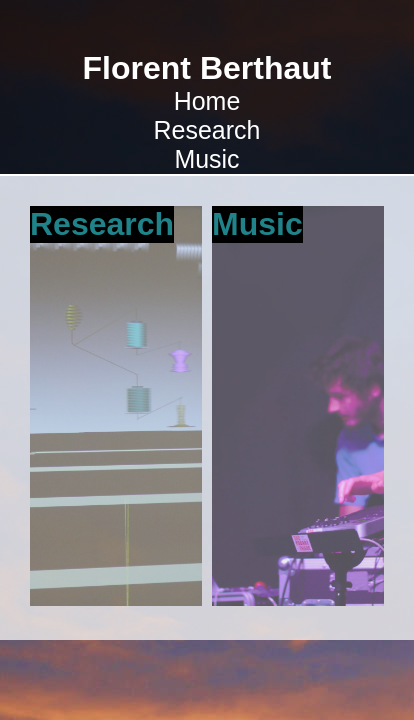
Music (206, 159)
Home (207, 101)
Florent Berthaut (207, 68)
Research (207, 130)
